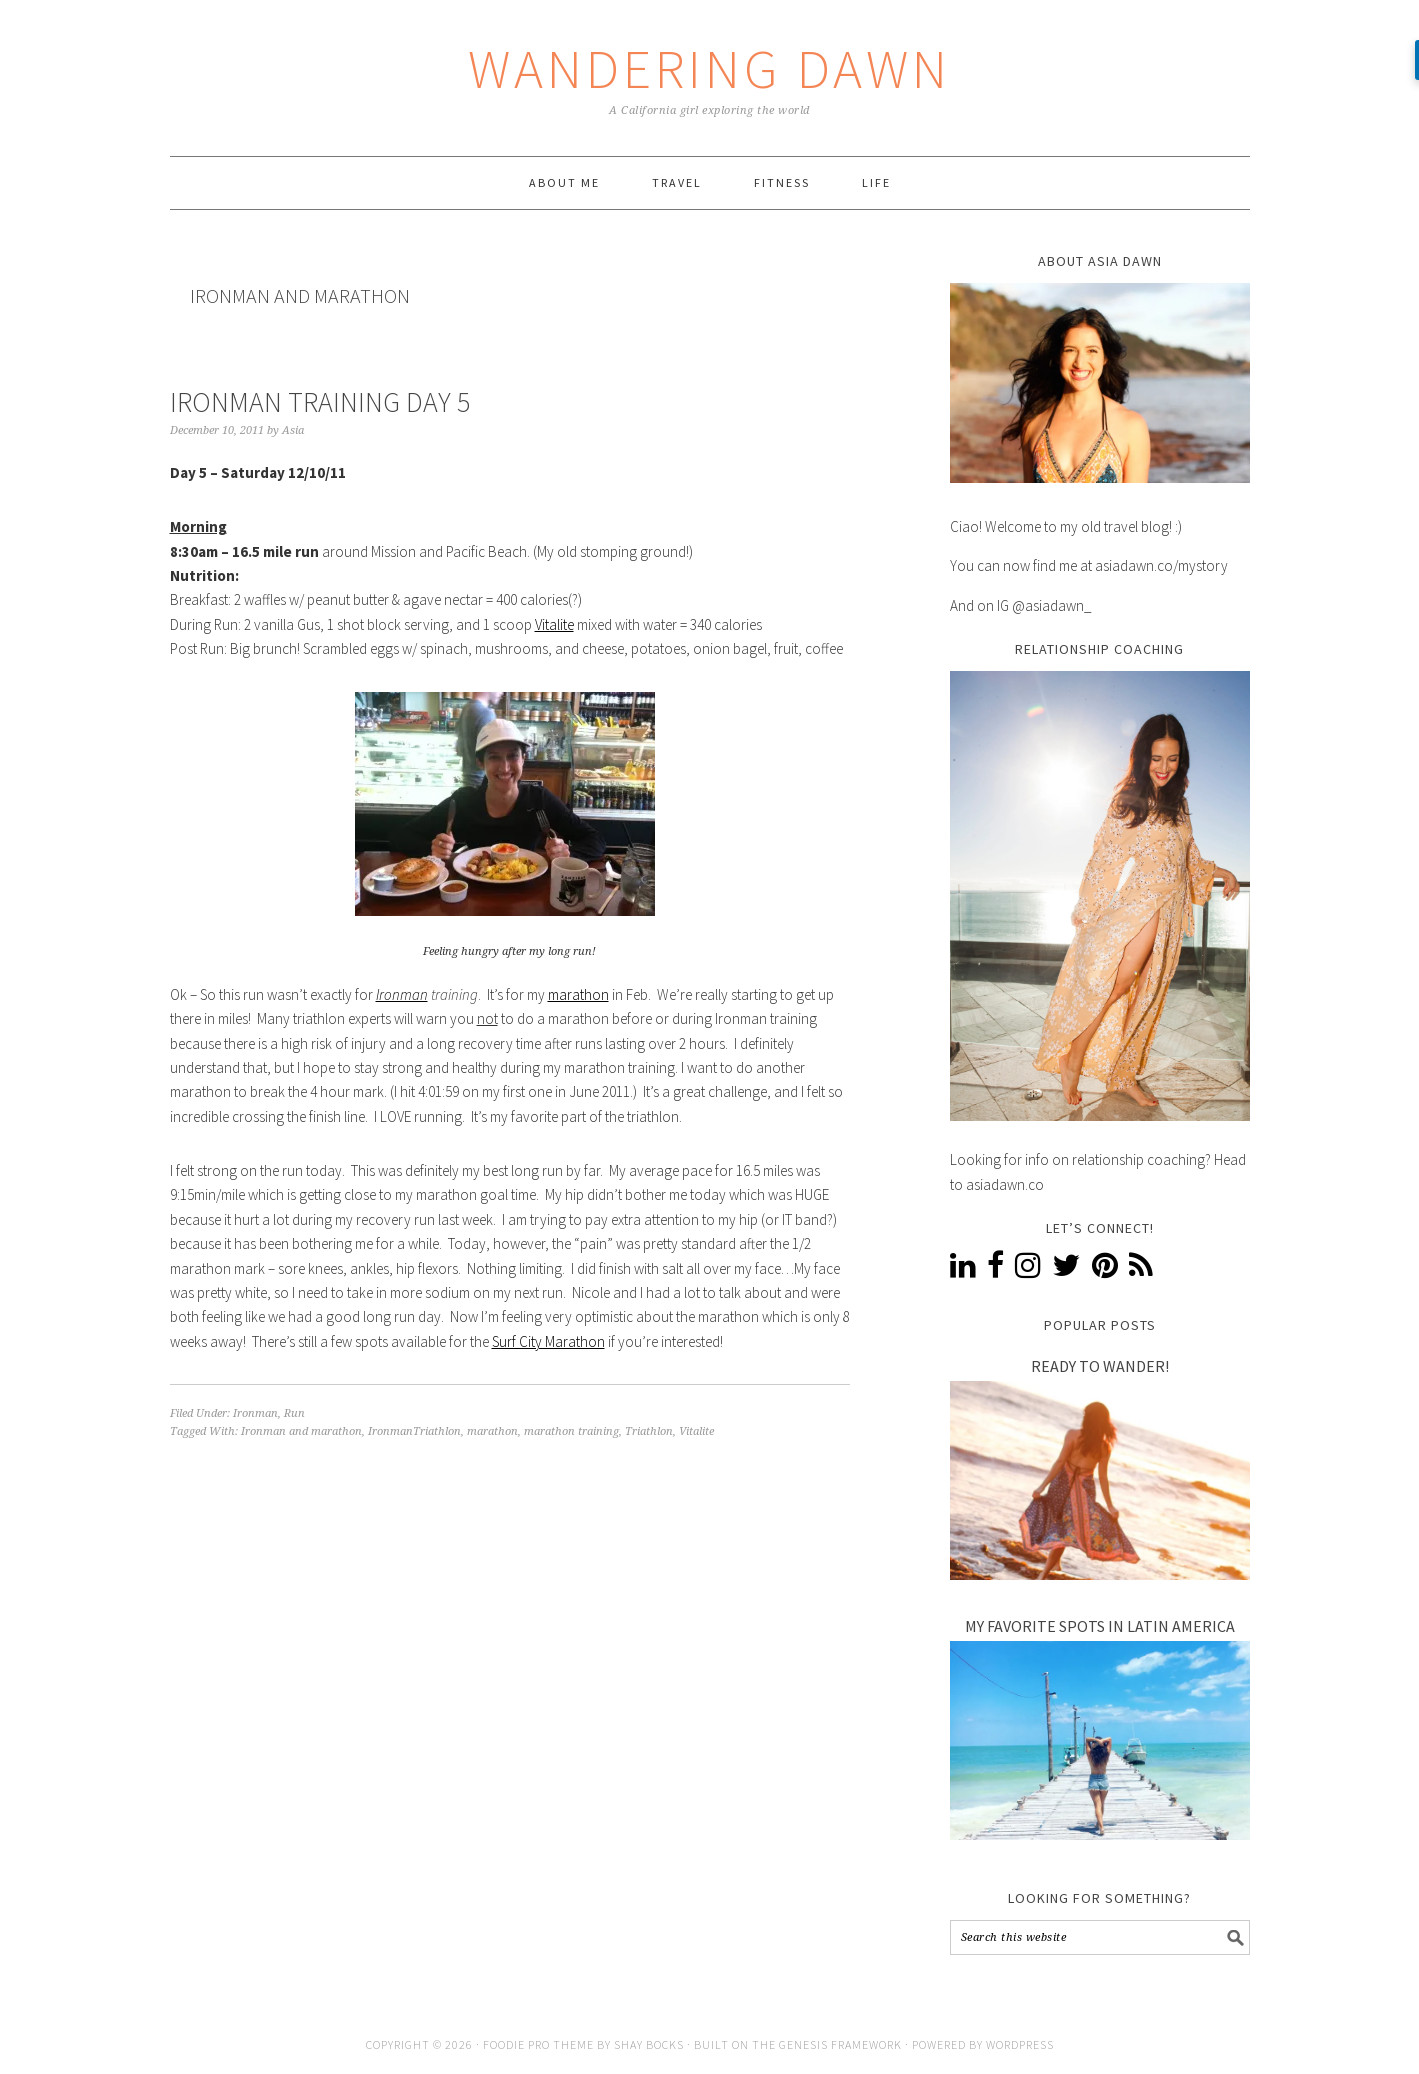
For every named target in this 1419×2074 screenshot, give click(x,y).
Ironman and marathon (301, 1431)
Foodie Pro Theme (538, 2044)
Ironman (402, 994)
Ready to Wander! (1100, 1366)
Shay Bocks (649, 2044)
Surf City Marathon (548, 1341)
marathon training (571, 1431)
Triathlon (649, 1431)
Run (294, 1413)
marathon (578, 994)
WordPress (1020, 2044)
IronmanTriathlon (414, 1431)
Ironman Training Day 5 (320, 402)
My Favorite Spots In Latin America (1100, 1626)
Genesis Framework (840, 2044)
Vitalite (554, 624)
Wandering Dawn (709, 68)
